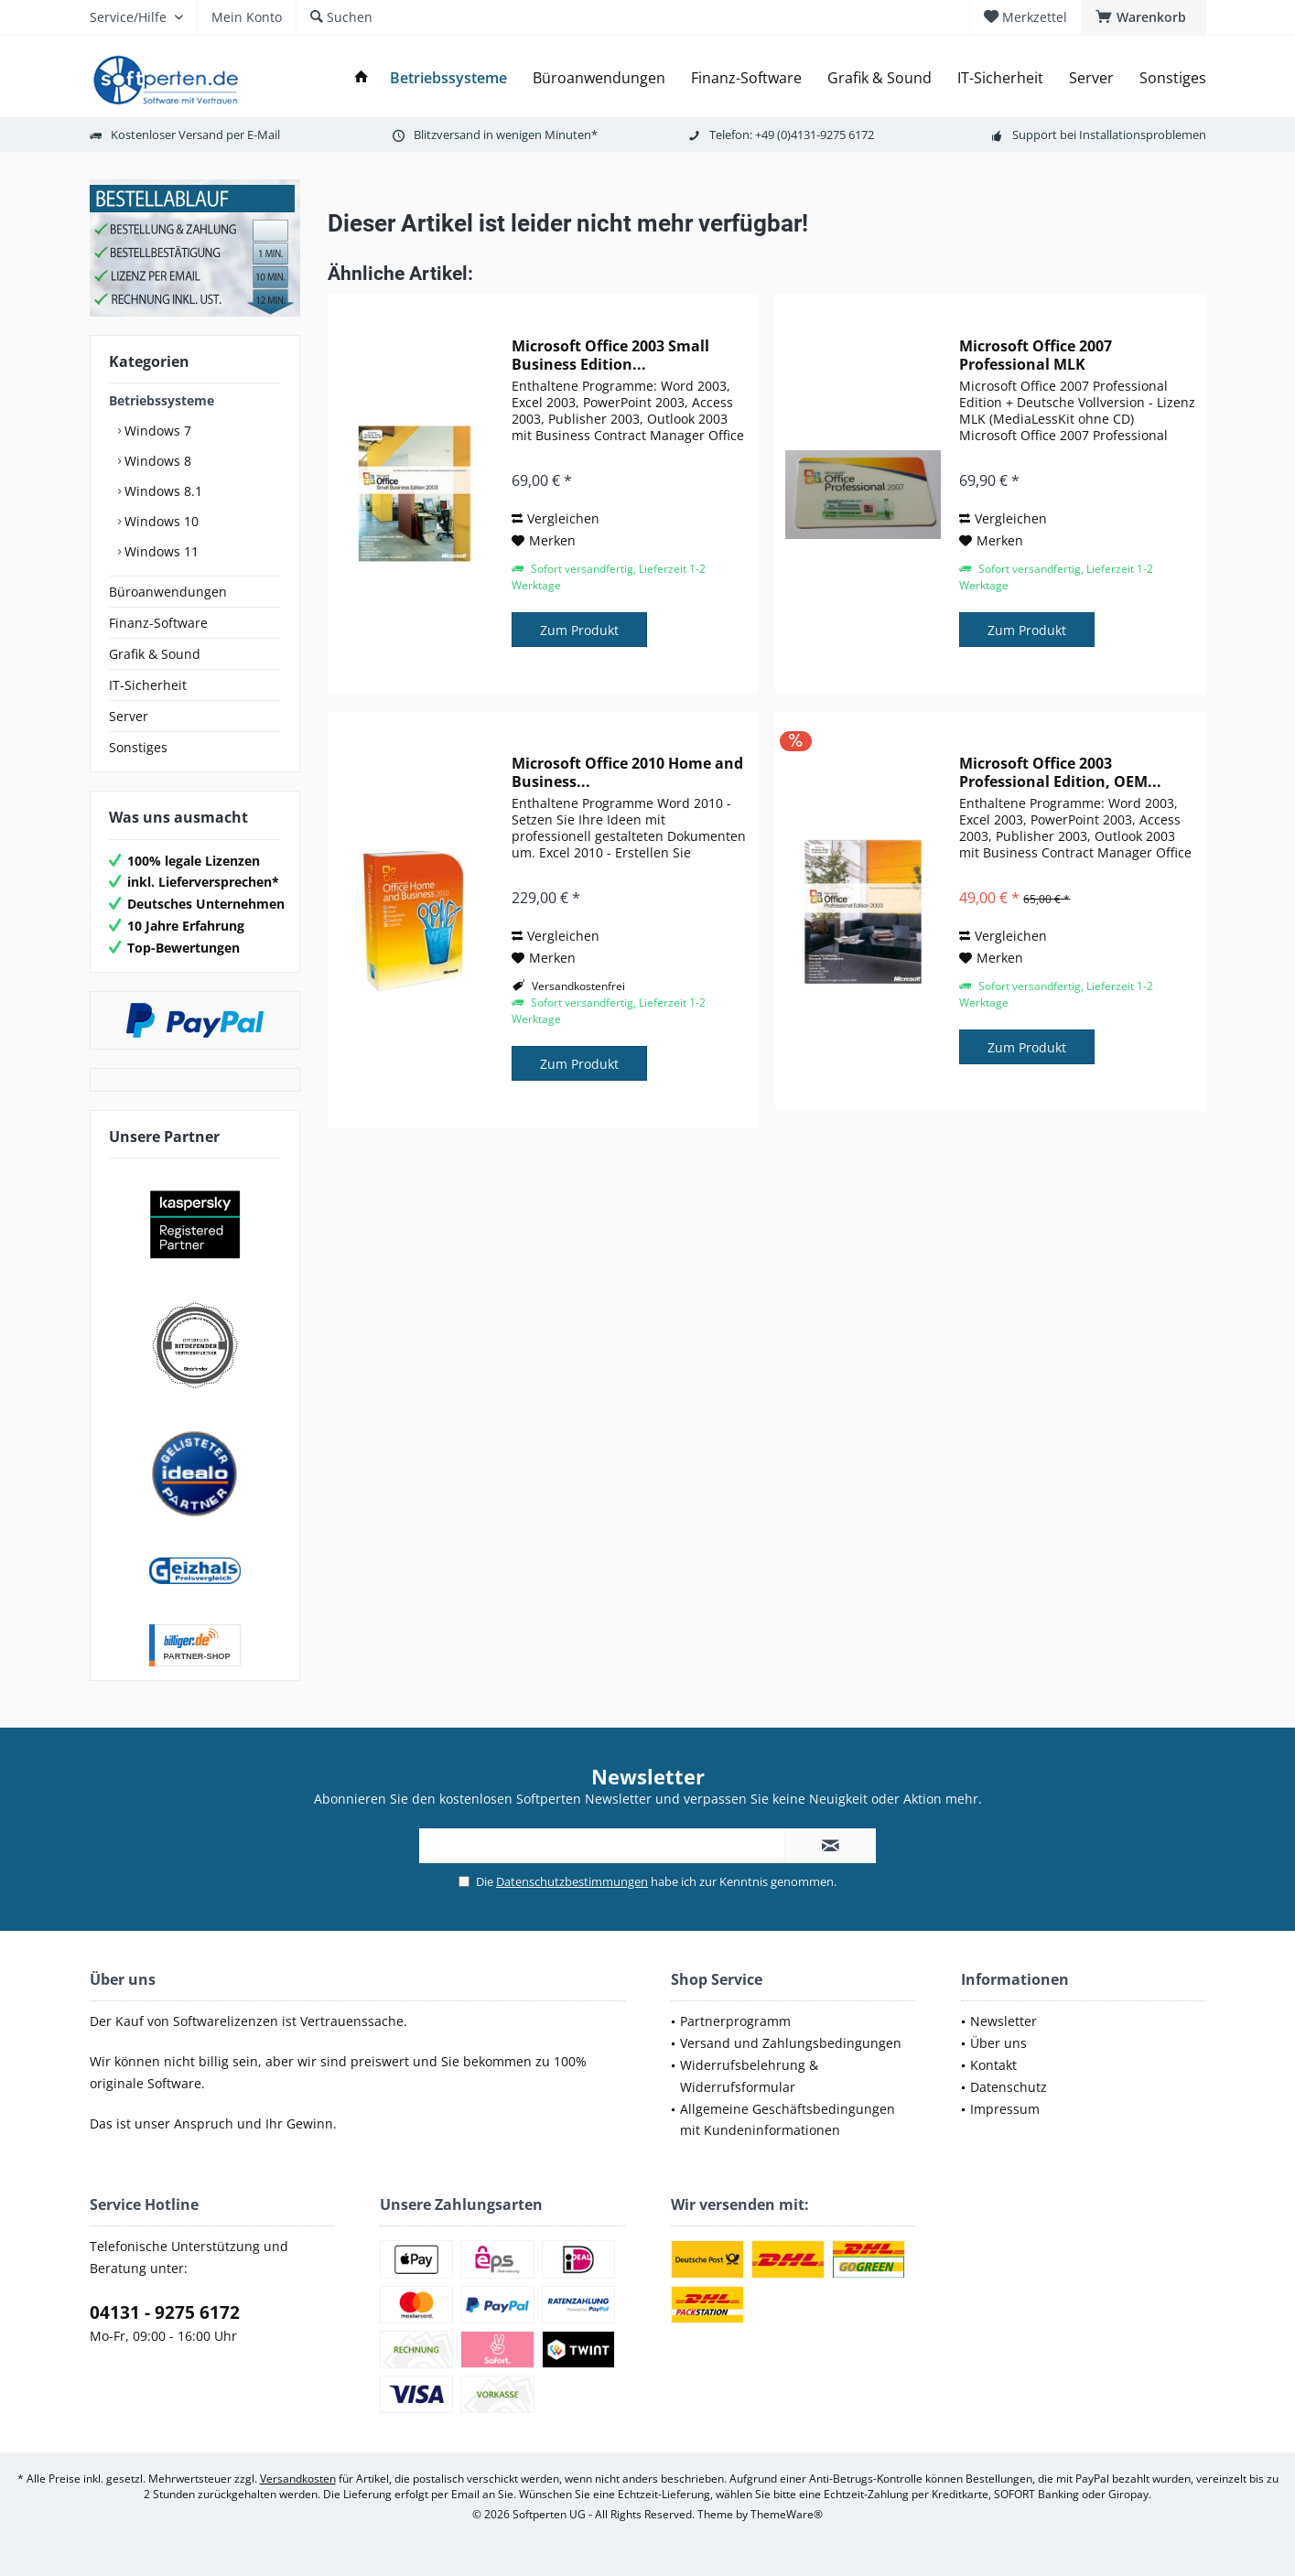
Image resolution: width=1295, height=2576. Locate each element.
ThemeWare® (786, 2514)
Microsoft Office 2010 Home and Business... (627, 772)
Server (128, 716)
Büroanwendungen (168, 591)
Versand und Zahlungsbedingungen (790, 2043)
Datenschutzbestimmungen (572, 1881)
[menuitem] (1143, 17)
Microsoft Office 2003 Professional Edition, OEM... (1060, 772)
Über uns (998, 2043)
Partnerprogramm (735, 2021)
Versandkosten (298, 2478)
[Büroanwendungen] (599, 78)
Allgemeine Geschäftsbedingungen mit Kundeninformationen (787, 2119)
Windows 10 (160, 521)
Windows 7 (156, 430)
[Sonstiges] (1173, 78)
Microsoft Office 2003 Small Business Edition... (610, 355)
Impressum (1005, 2109)
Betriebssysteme (161, 400)
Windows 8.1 (161, 491)
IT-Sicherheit (148, 685)
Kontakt (993, 2065)
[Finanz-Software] (746, 78)
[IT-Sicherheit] (1000, 78)
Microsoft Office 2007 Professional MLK (1035, 355)
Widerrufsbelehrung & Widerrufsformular (749, 2076)
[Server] (1091, 78)
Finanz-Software (158, 622)
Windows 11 (160, 551)
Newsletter (1003, 2021)
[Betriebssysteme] (448, 78)
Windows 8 (156, 460)
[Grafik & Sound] (879, 78)
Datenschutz (1008, 2087)
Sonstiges (138, 747)
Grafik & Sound (154, 654)
